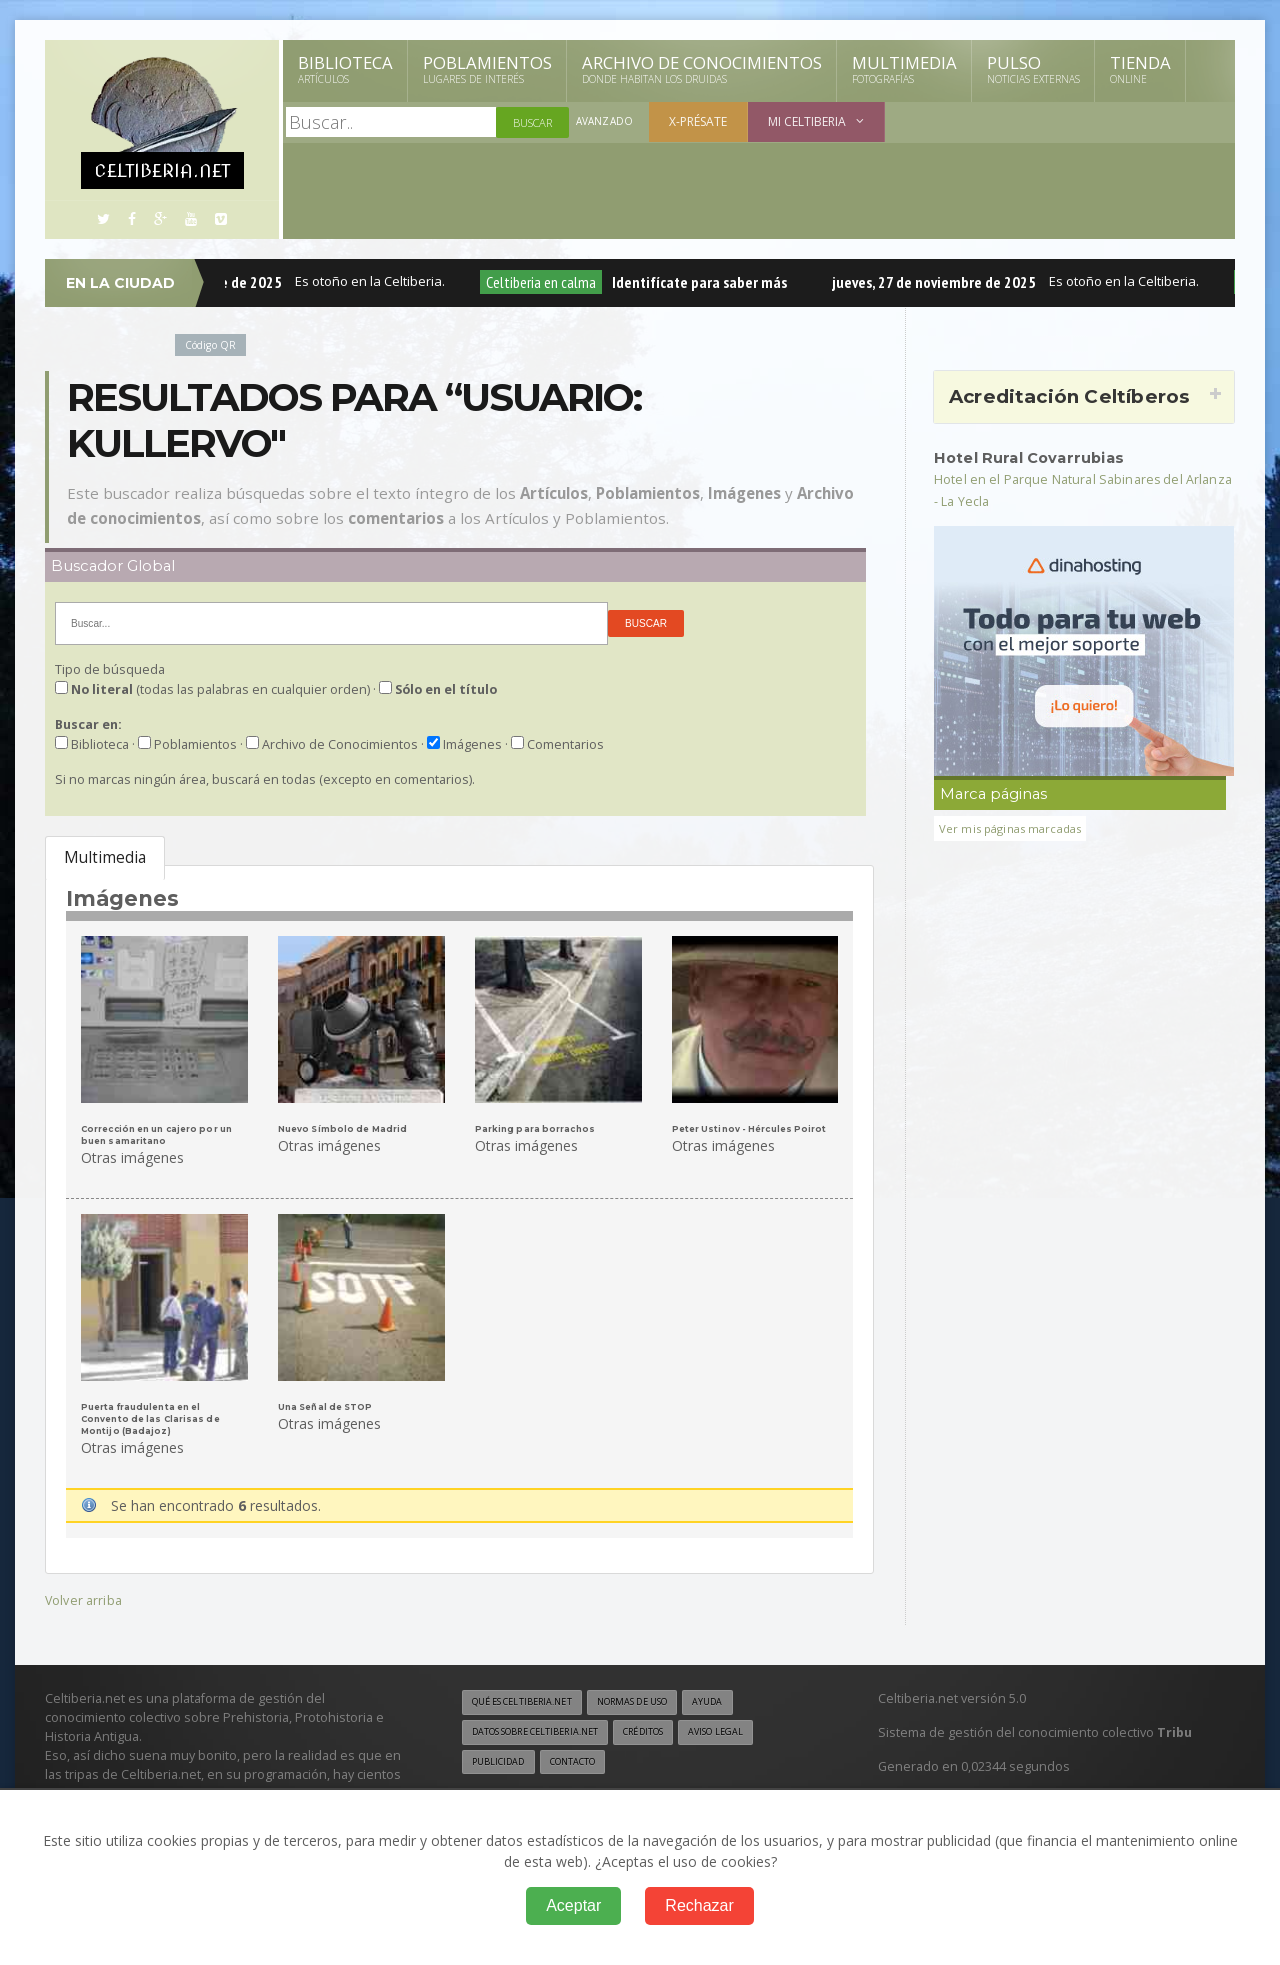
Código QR (214, 344)
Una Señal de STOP (330, 1404)
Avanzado (606, 122)
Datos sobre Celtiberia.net (547, 1730)
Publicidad (502, 1761)
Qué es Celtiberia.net (530, 1699)
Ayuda (743, 1699)
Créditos (672, 1730)
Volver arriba (85, 1595)
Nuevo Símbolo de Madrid (347, 1128)
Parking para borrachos (536, 1128)
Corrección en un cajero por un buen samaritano (164, 1134)
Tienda (1140, 69)
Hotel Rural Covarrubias (1038, 457)
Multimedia (904, 69)
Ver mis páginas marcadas (1017, 827)
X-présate (701, 121)
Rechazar (699, 1905)
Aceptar (573, 1905)
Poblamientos (487, 69)
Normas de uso (658, 1699)
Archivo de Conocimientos (702, 69)
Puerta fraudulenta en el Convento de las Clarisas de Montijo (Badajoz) (155, 1416)
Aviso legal (754, 1730)
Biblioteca (345, 69)
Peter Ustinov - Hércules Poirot (754, 1128)
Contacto (585, 1761)
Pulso (1033, 69)
